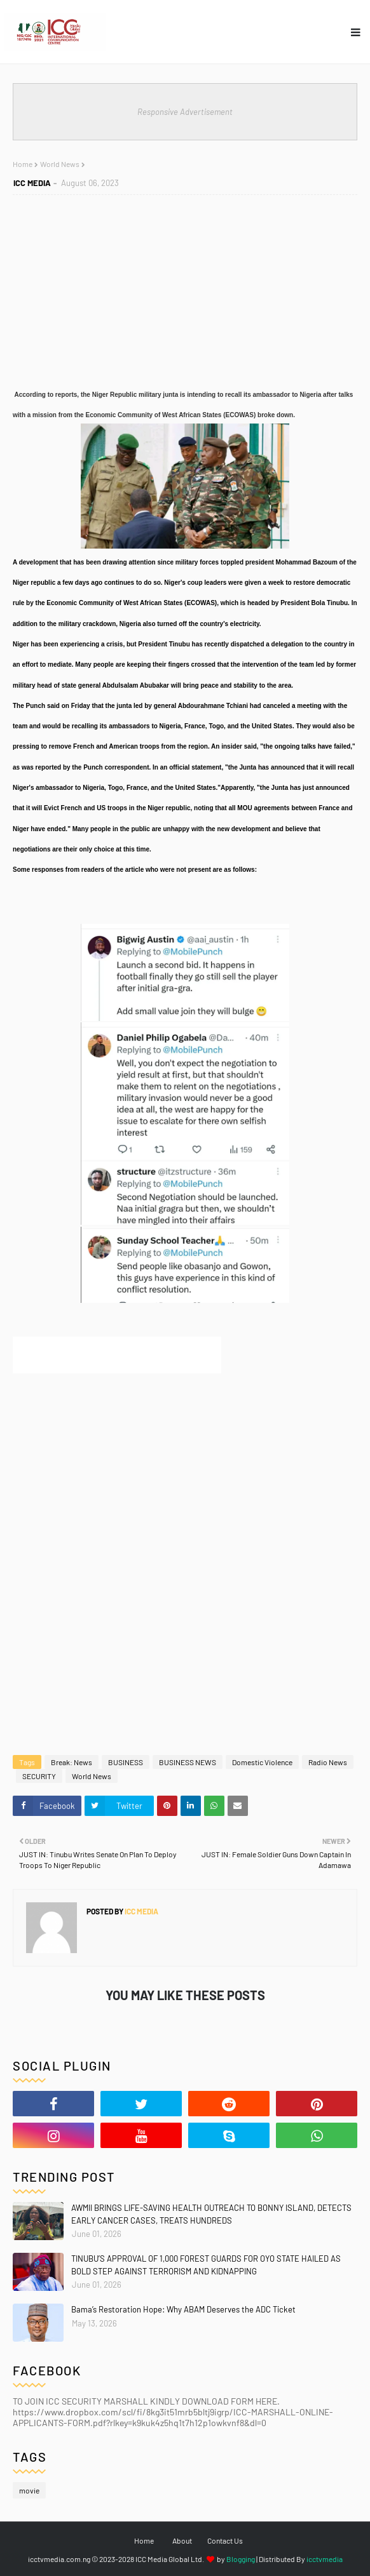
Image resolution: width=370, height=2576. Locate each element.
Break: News (71, 1762)
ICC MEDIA (140, 1911)
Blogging (240, 2558)
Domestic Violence (262, 1762)
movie (29, 2490)
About (182, 2540)
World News (91, 1776)
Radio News (327, 1762)
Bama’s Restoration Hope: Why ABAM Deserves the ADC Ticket (183, 2309)
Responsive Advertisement (185, 112)
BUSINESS (125, 1762)
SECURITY (39, 1776)
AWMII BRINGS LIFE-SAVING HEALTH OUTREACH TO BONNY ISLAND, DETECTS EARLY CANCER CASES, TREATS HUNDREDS (211, 2214)
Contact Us (225, 2540)
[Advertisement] (185, 1470)
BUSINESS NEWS (187, 1762)
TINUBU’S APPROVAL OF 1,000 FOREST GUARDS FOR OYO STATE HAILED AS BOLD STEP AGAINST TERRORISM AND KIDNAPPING (206, 2264)
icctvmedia (324, 2558)
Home (144, 2540)
